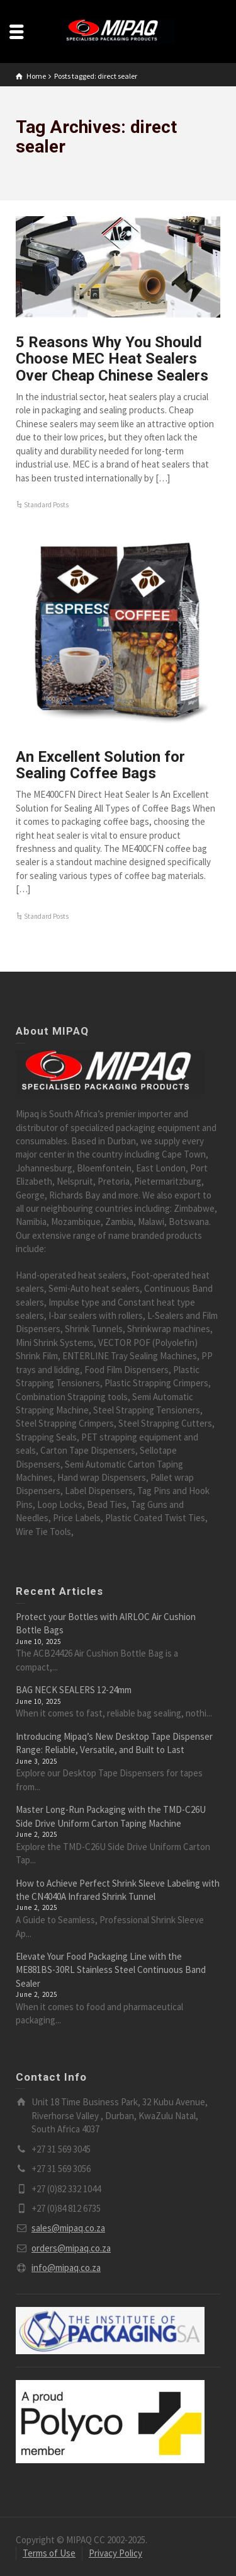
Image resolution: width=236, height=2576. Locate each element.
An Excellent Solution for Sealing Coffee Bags (100, 765)
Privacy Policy (115, 2553)
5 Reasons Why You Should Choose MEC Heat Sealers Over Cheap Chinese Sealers (112, 358)
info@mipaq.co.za (66, 2268)
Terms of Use (49, 2553)
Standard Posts (46, 504)
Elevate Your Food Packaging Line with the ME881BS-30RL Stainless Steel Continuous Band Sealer (111, 1969)
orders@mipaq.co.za (71, 2248)
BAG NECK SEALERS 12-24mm (74, 1690)
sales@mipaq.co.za (68, 2228)
